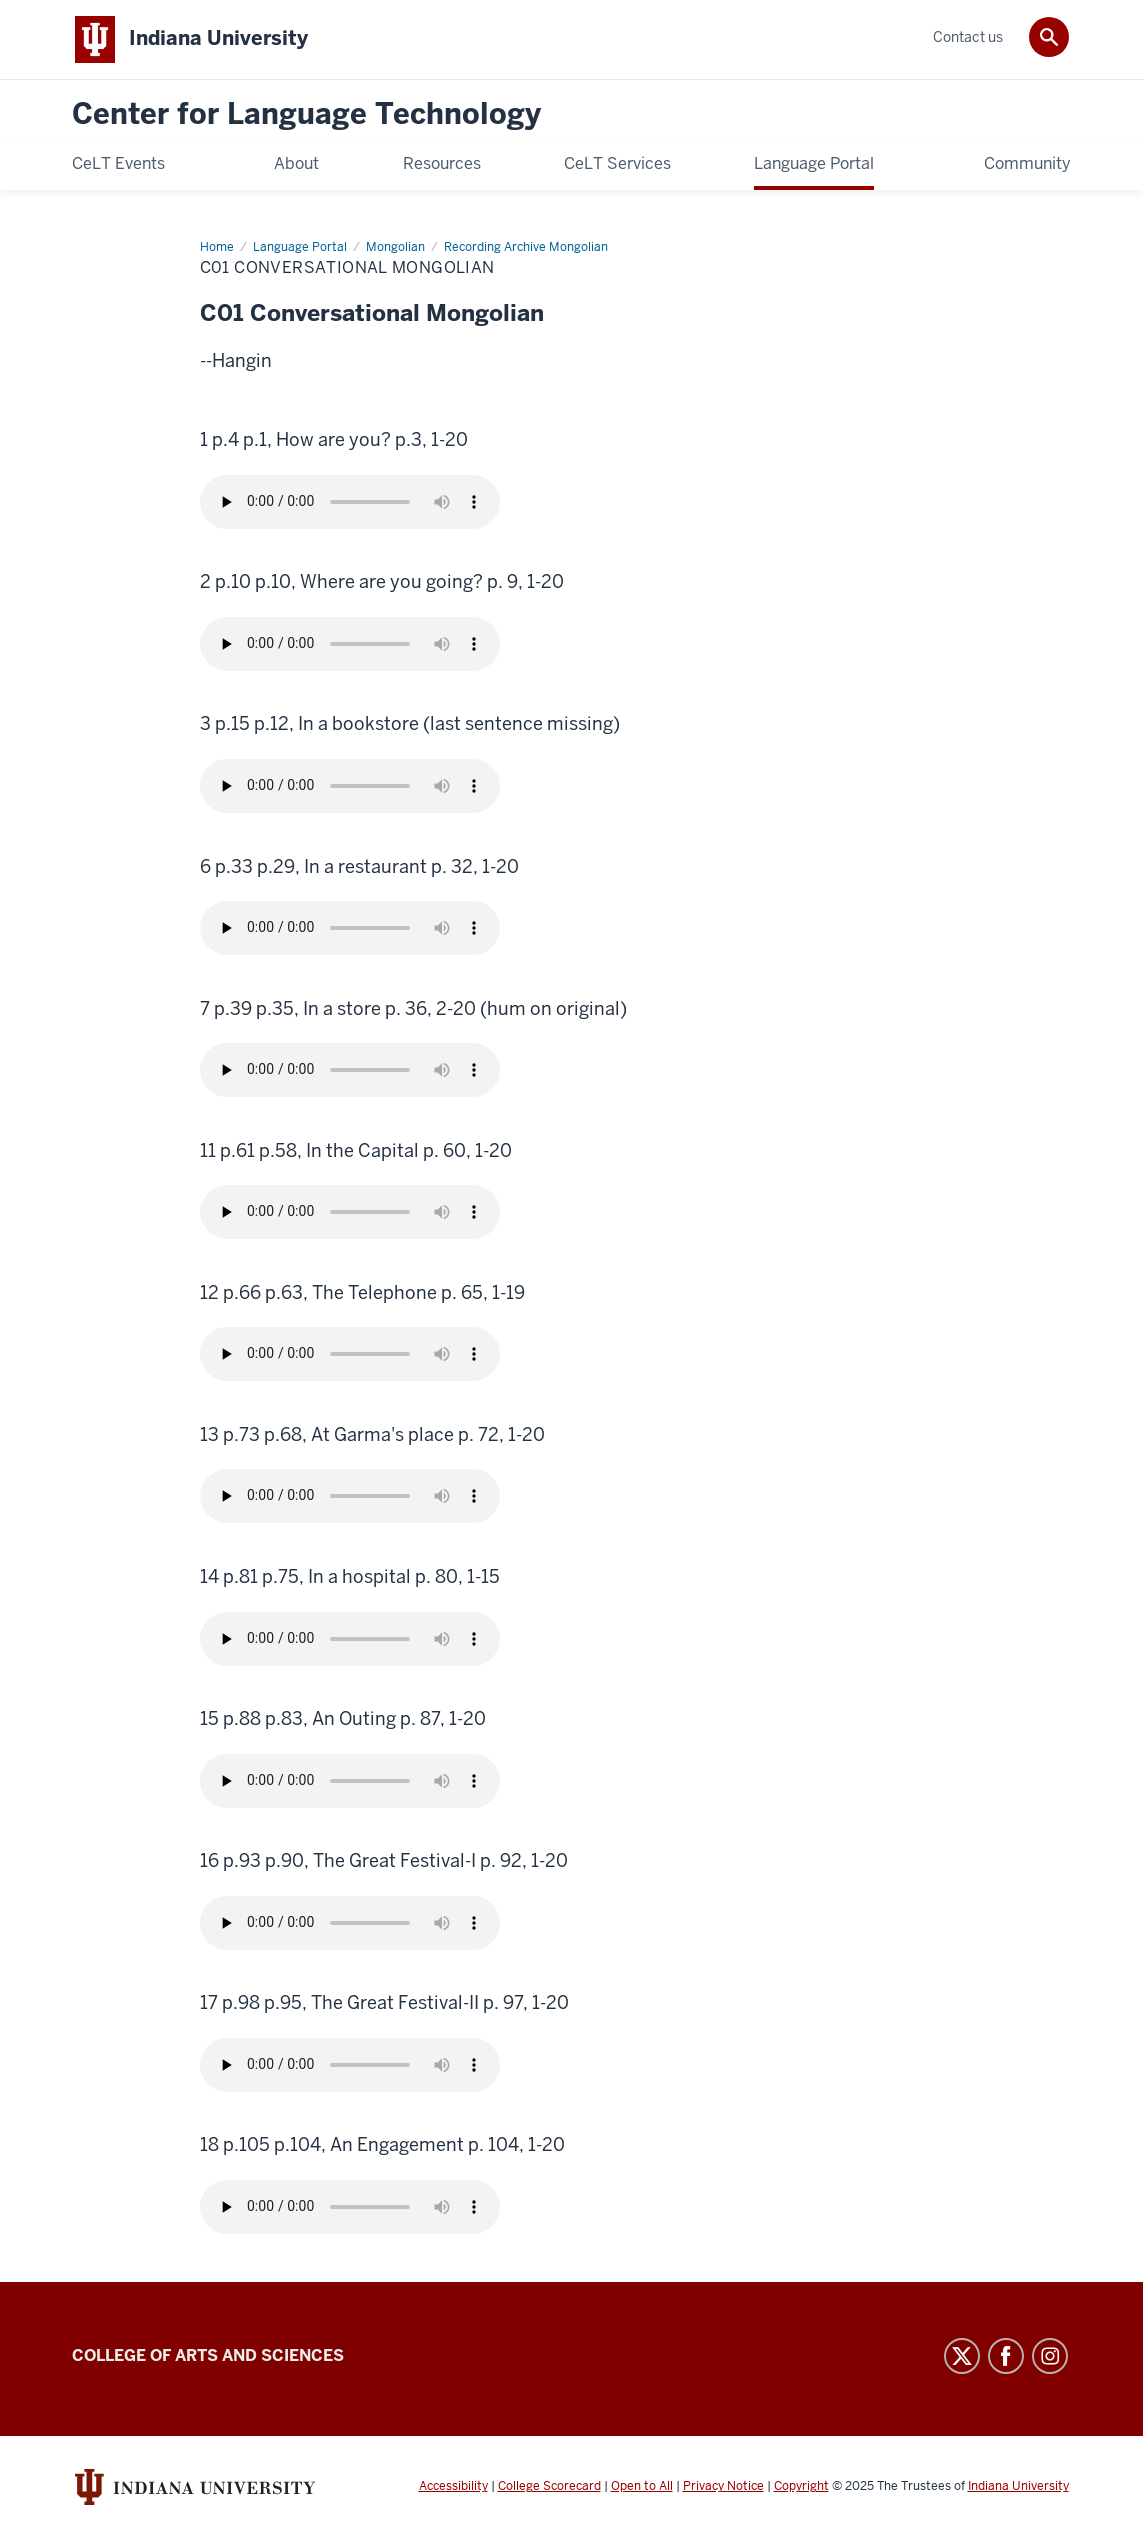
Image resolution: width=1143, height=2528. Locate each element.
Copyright (801, 2486)
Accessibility (453, 2486)
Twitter (962, 2356)
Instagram (1050, 2356)
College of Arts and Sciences (208, 2355)
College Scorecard (549, 2486)
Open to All (642, 2486)
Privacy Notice (723, 2486)
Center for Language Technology (306, 114)
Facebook (1006, 2356)
